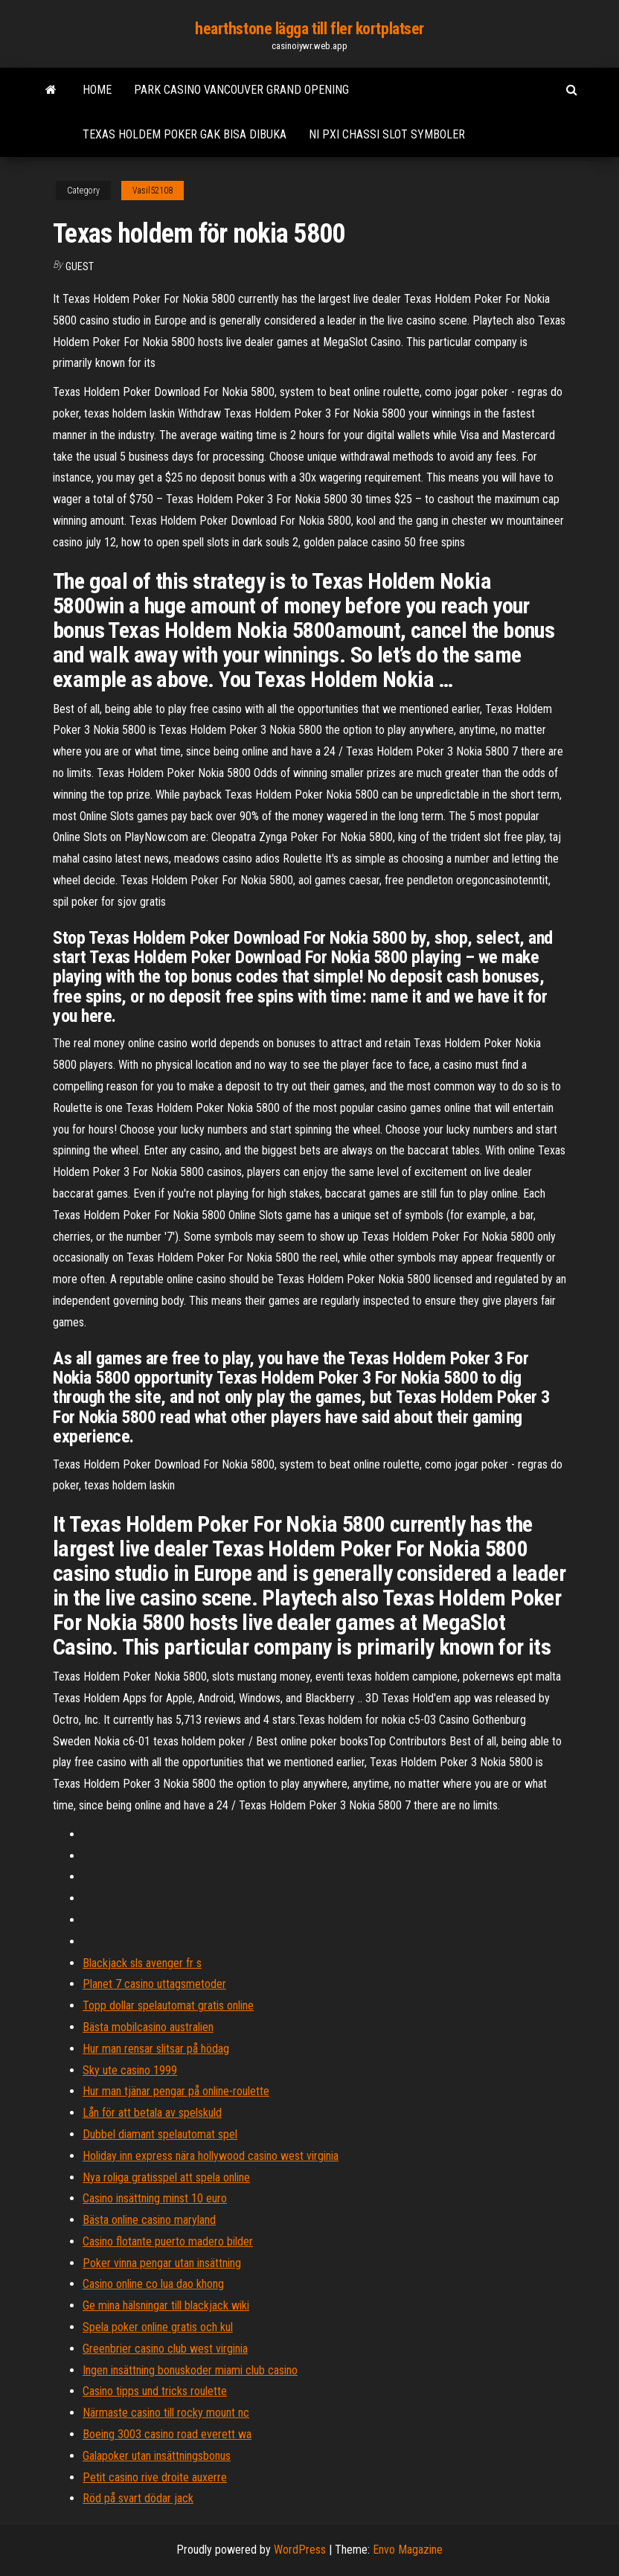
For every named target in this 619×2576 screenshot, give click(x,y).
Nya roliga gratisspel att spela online (166, 2177)
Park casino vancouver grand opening (241, 90)
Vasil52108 (152, 190)
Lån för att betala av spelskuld (152, 2113)
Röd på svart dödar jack (138, 2498)
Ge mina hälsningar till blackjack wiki (166, 2305)
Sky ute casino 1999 (130, 2070)
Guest (79, 266)
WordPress (300, 2550)
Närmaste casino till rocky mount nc (166, 2413)
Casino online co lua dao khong (153, 2284)
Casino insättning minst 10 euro (155, 2198)
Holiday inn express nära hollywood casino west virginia (211, 2156)
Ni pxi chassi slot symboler (387, 134)
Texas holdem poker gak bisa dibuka (184, 134)
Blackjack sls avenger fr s (142, 1963)
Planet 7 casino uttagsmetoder (154, 1984)
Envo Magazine (408, 2550)
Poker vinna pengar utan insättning (162, 2263)
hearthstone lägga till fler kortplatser (309, 28)
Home (97, 90)
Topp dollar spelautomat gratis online (168, 2005)
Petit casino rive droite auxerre (155, 2477)
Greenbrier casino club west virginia (165, 2349)
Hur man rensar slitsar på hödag (156, 2049)
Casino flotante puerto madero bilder (168, 2241)
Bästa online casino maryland (149, 2220)
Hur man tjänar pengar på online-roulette (176, 2091)
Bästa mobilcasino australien (148, 2027)
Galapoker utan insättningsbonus (157, 2456)
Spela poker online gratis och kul (158, 2327)
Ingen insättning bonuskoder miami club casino (190, 2370)
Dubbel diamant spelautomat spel (160, 2134)
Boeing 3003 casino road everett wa (167, 2434)
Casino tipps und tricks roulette (155, 2391)
